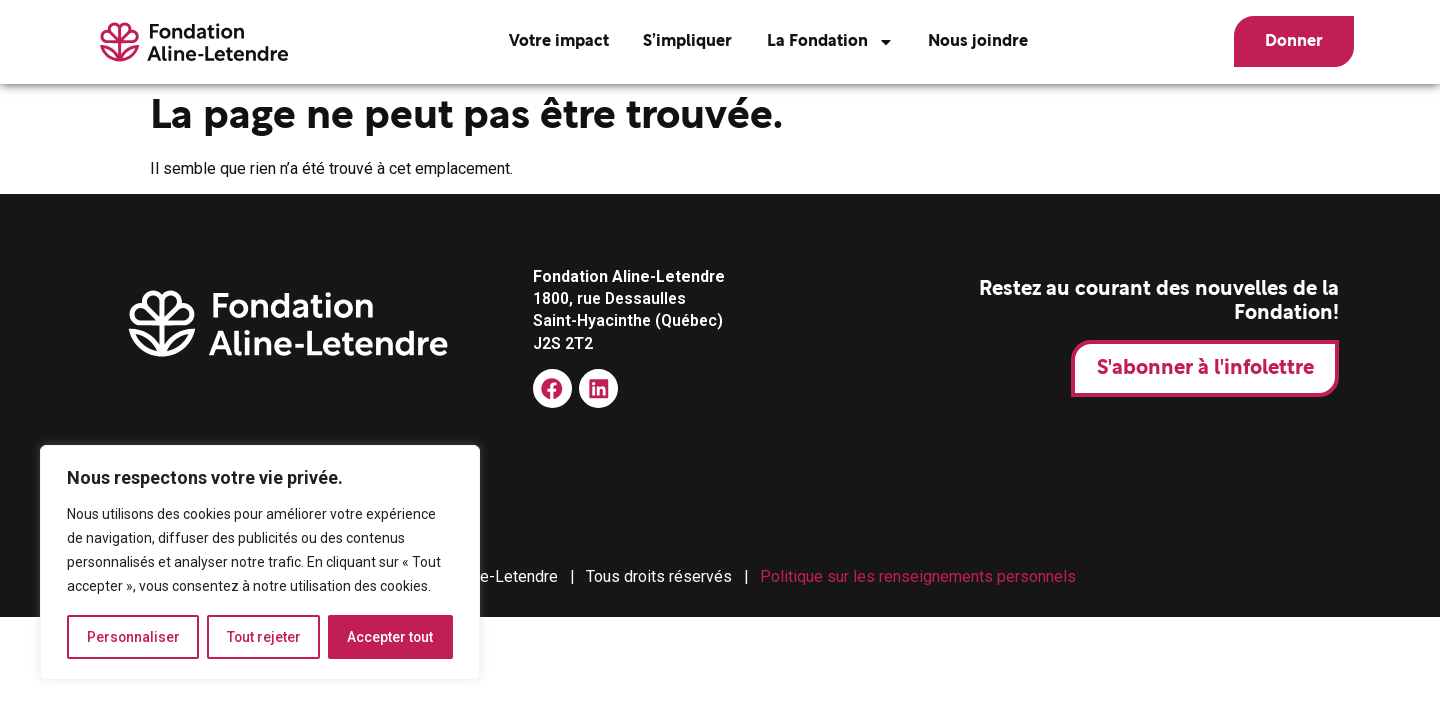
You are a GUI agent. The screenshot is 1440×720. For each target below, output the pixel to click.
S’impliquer (683, 42)
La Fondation (826, 42)
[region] (260, 563)
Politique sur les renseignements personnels (918, 576)
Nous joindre (974, 42)
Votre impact (554, 42)
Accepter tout (390, 637)
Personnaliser (133, 637)
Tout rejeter (263, 637)
